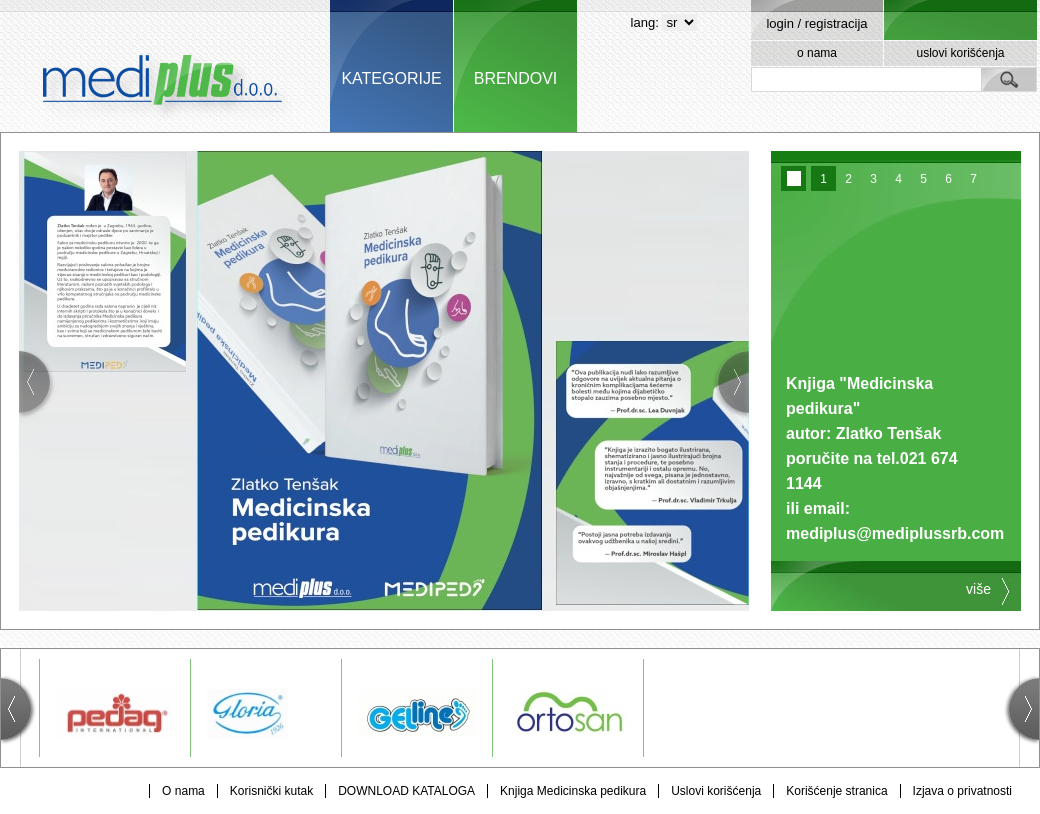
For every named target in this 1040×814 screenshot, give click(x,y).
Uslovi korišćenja (716, 791)
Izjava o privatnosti (962, 791)
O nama (183, 791)
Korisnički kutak (271, 791)
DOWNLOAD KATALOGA (406, 791)
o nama (817, 53)
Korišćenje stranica (836, 791)
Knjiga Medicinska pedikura (573, 791)
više (978, 589)
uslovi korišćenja (960, 53)
